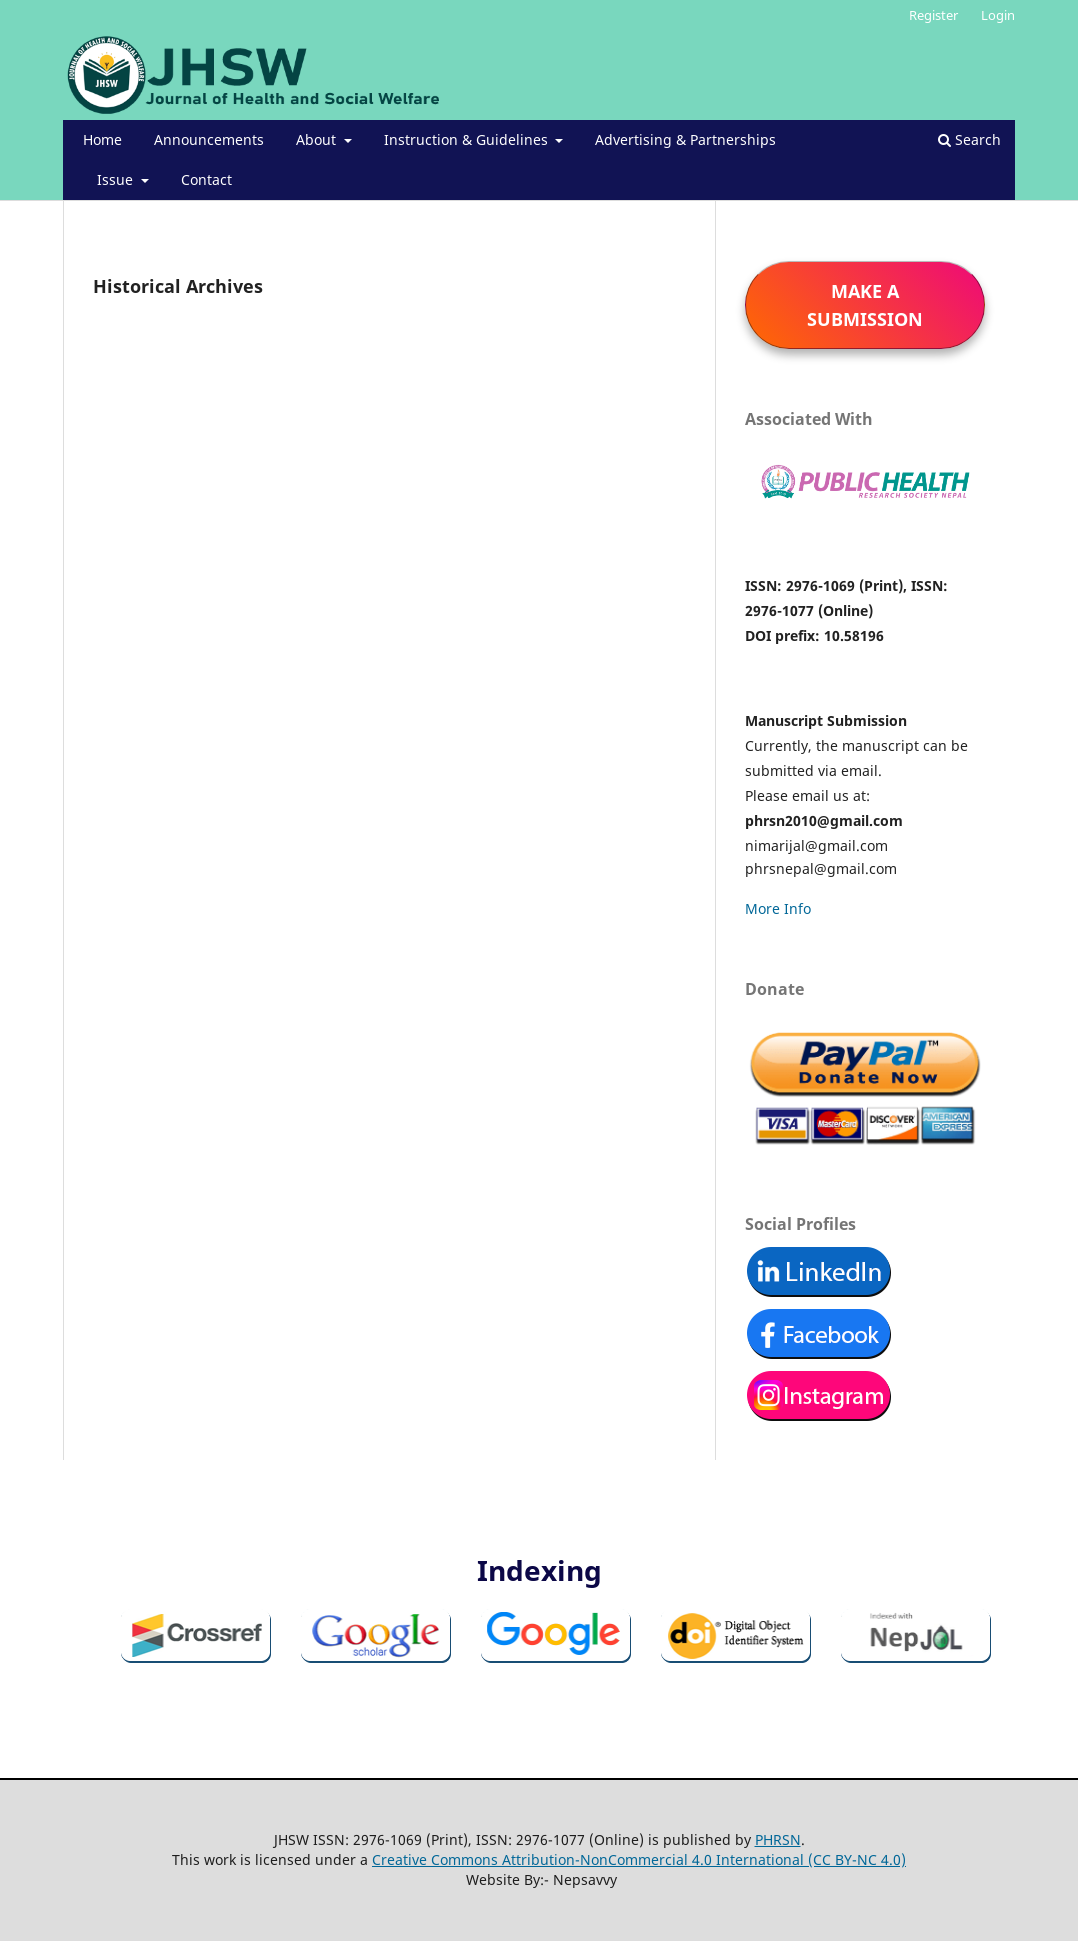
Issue (117, 179)
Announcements (209, 139)
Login (998, 15)
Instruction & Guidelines (468, 139)
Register (933, 15)
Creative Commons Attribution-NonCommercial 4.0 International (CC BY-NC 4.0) (639, 1859)
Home (102, 139)
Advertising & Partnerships (685, 139)
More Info (778, 908)
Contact (206, 179)
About (318, 139)
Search (969, 139)
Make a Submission (865, 305)
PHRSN (778, 1839)
